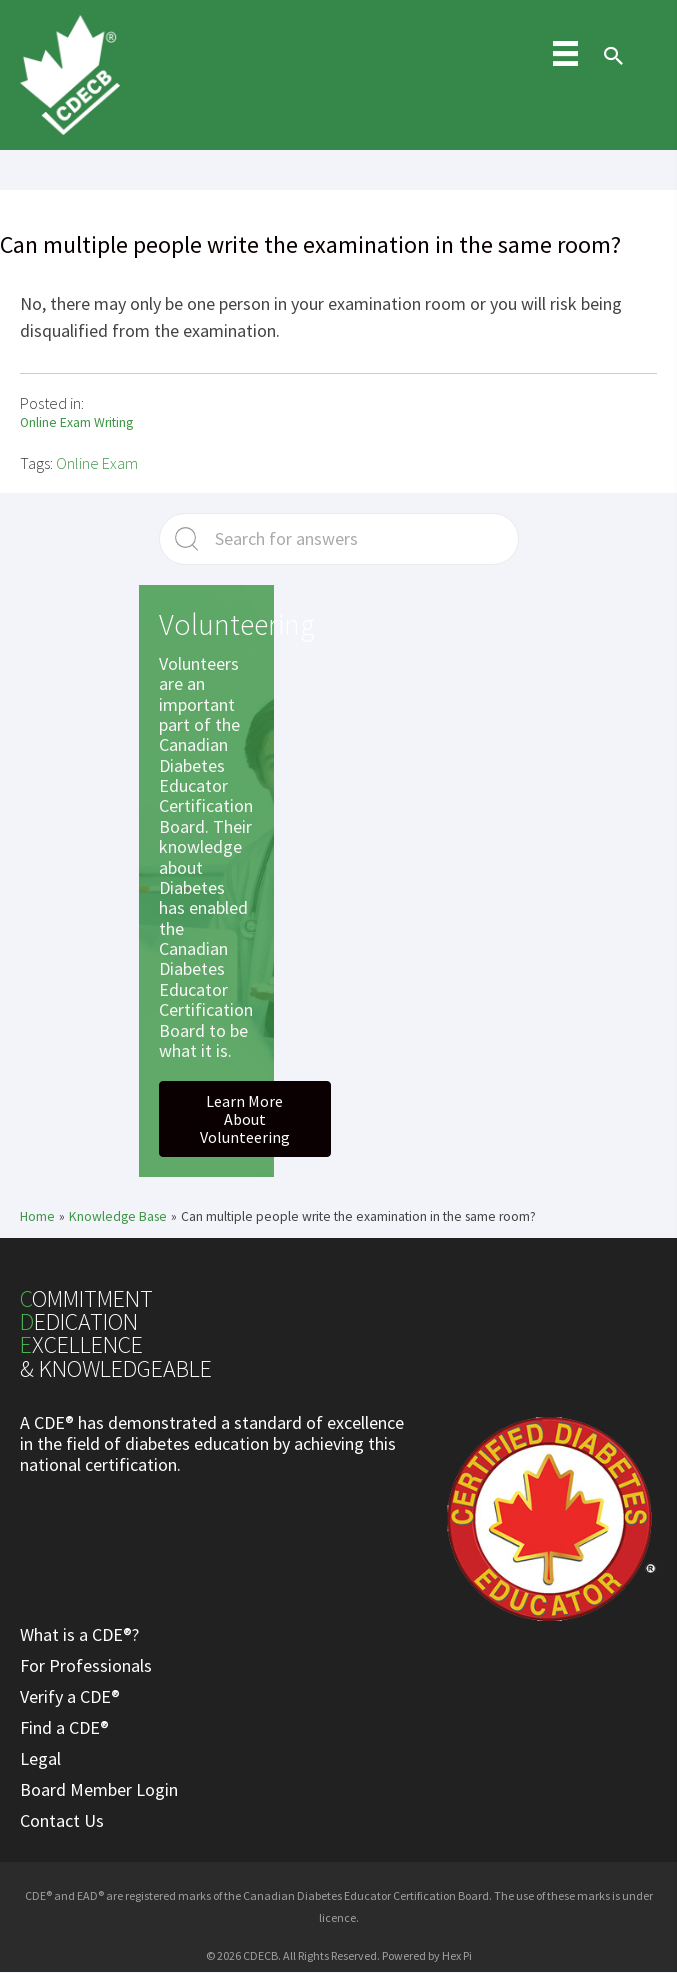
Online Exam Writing (76, 422)
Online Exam (97, 463)
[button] (245, 1119)
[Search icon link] (609, 74)
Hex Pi (457, 1955)
